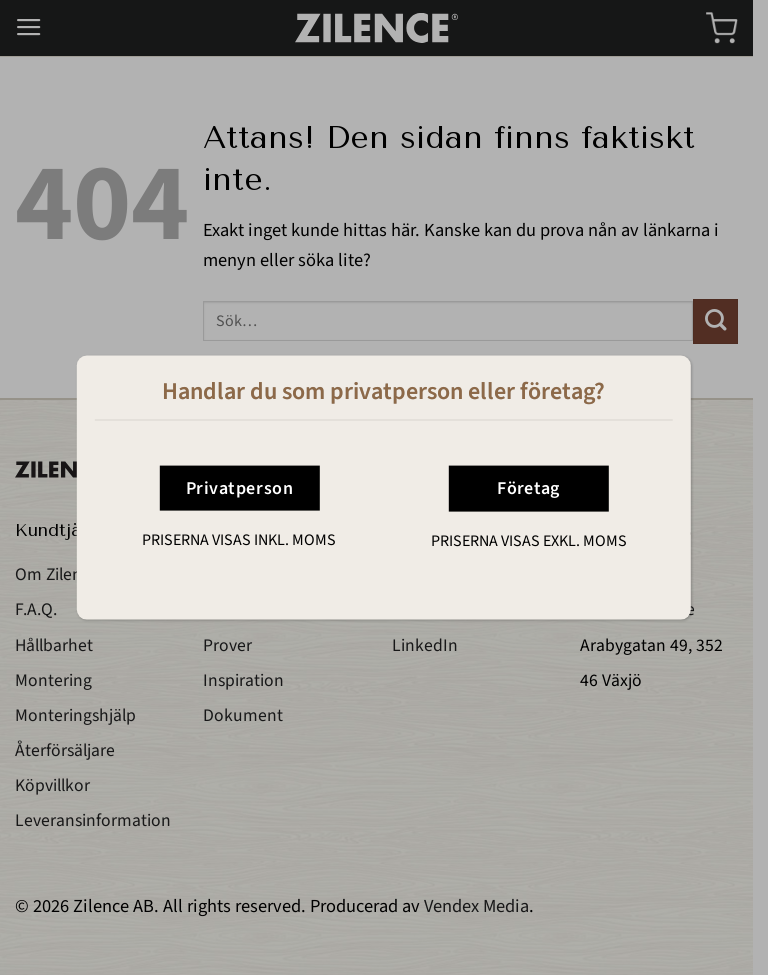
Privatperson (239, 487)
